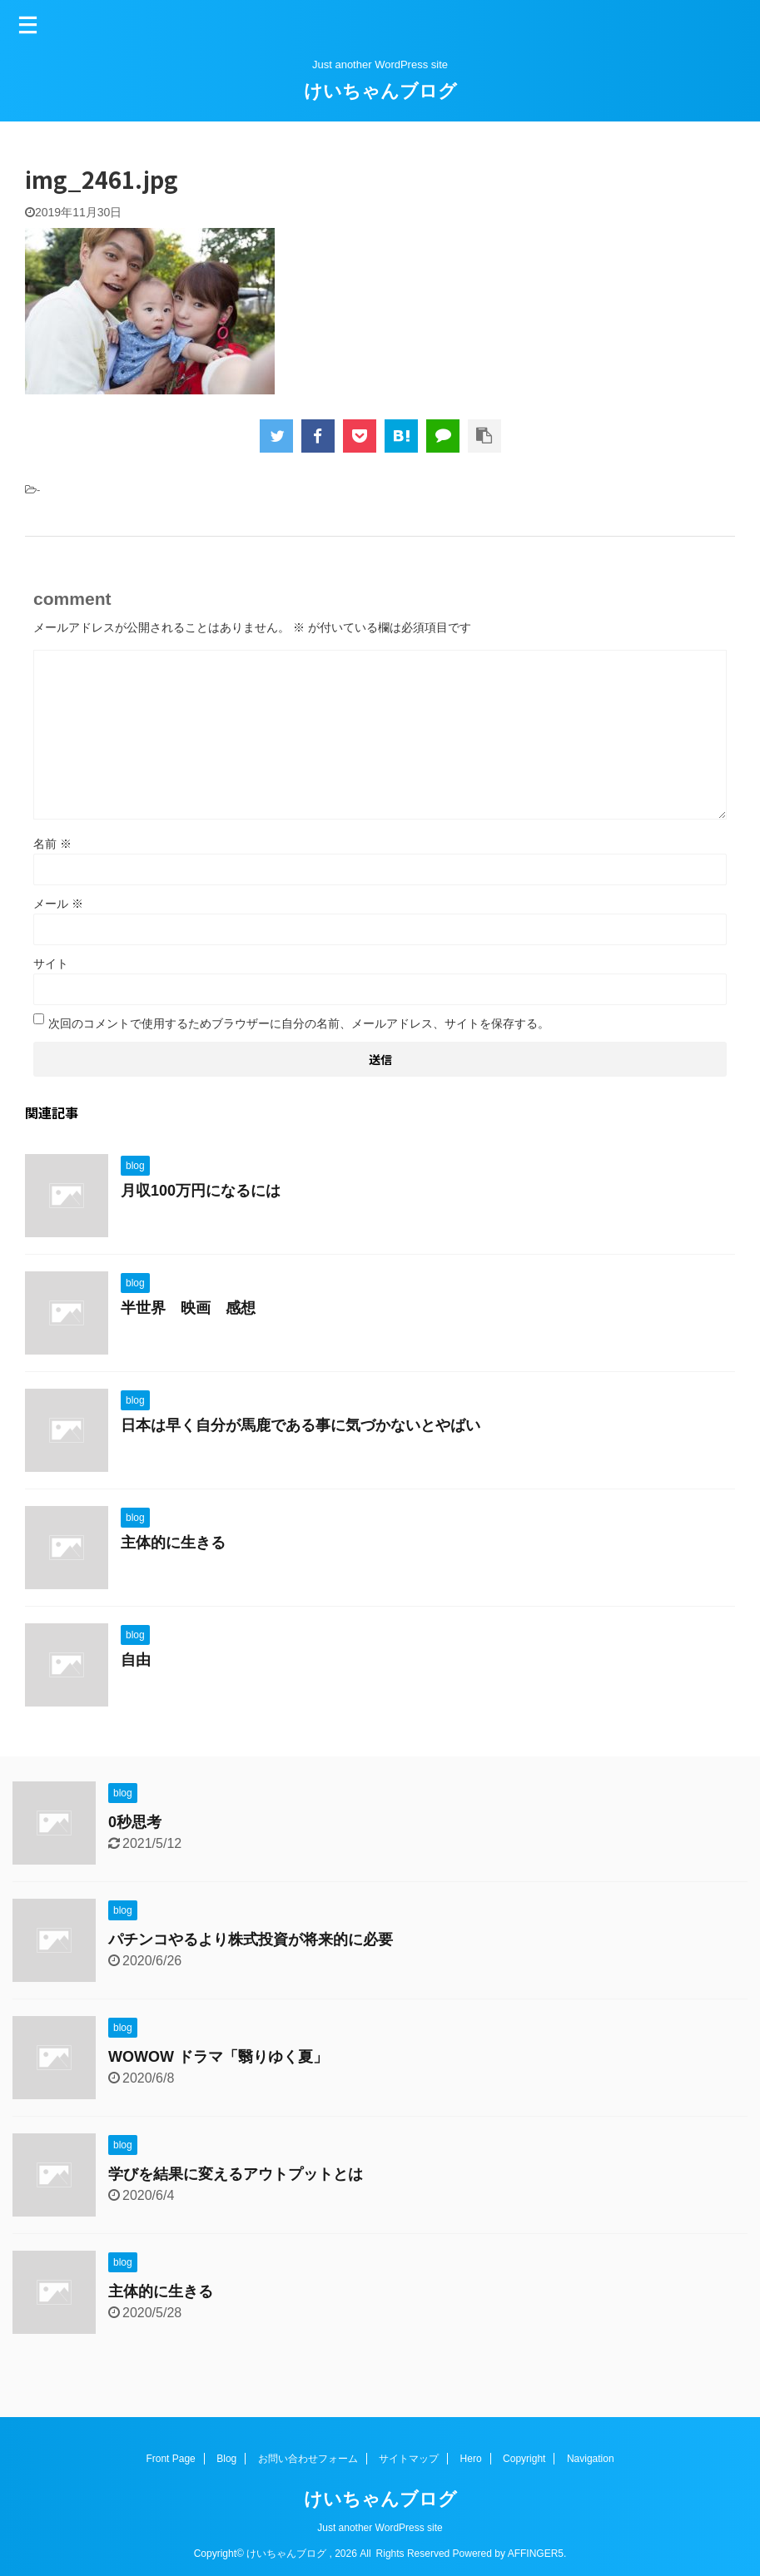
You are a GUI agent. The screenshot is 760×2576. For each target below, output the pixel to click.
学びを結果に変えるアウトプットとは (235, 2174)
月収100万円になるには (201, 1190)
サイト (50, 963)
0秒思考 (134, 1822)
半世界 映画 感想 (188, 1308)
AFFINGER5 (536, 2553)
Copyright (524, 2459)
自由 (136, 1660)
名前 (52, 843)
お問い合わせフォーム (308, 2459)
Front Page (170, 2459)
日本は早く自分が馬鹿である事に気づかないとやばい (300, 1425)
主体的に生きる (173, 1542)
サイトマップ (409, 2459)
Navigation (590, 2459)
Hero (471, 2459)
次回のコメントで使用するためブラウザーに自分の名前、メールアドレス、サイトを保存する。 (298, 1023)
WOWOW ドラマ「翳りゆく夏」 (218, 2056)
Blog (226, 2459)
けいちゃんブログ (380, 91)
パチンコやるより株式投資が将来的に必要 (250, 1939)
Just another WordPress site (380, 2528)
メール (58, 903)
